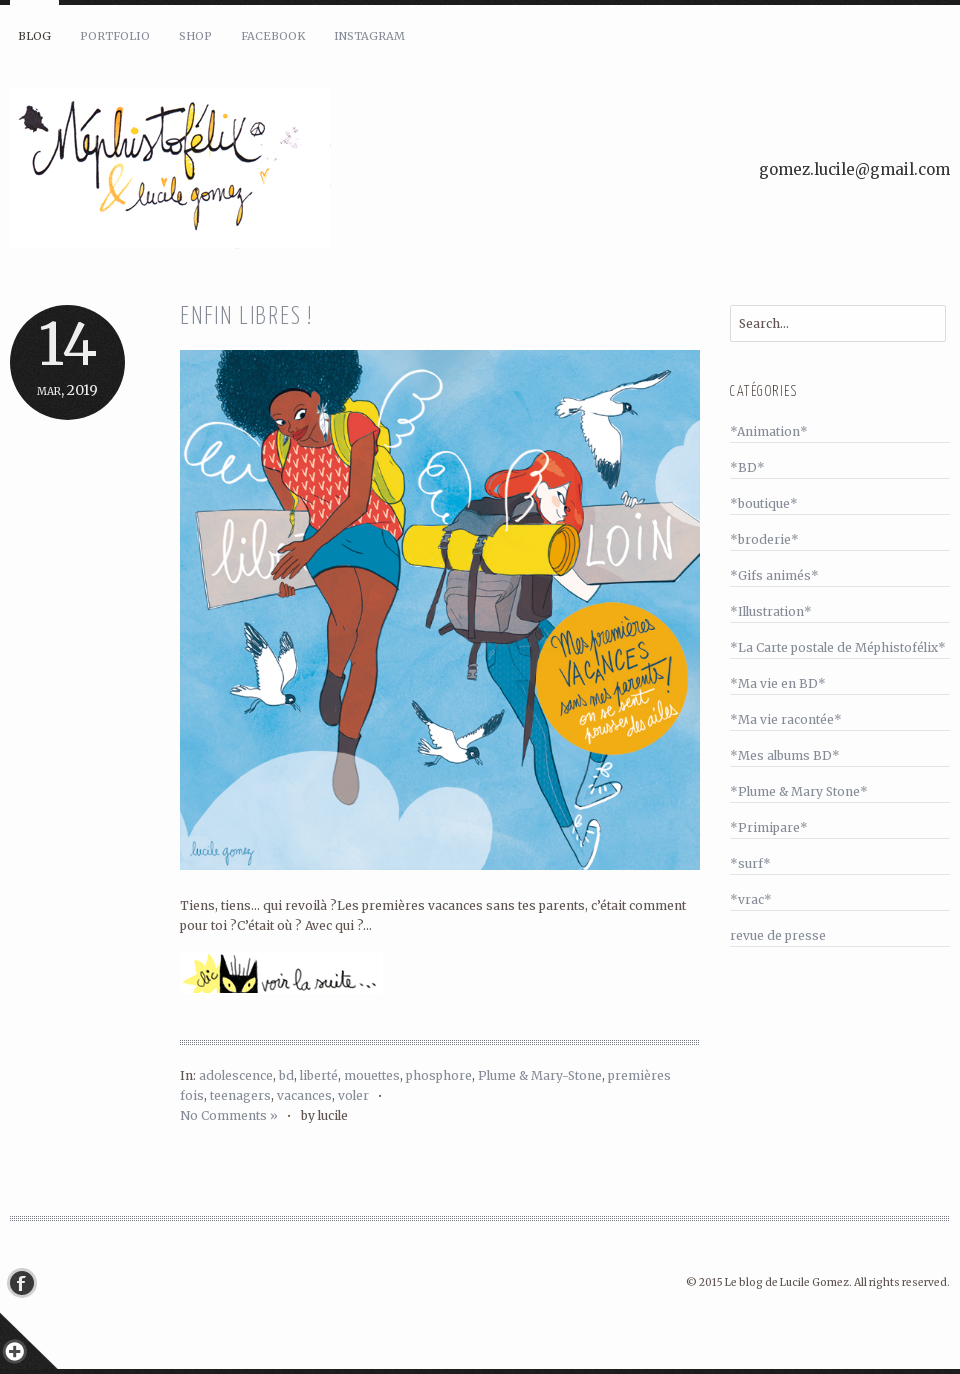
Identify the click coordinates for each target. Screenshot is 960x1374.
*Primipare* (769, 827)
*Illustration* (771, 611)
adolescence (236, 1075)
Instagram (369, 36)
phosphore (439, 1075)
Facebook (273, 36)
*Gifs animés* (774, 575)
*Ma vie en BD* (778, 683)
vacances (304, 1095)
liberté (319, 1075)
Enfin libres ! (246, 317)
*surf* (750, 863)
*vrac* (751, 899)
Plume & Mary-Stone (540, 1075)
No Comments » (229, 1115)
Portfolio (115, 36)
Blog (34, 36)
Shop (195, 36)
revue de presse (778, 935)
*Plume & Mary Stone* (799, 791)
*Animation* (769, 431)
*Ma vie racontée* (786, 719)
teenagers (240, 1095)
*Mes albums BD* (785, 755)
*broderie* (764, 539)
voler (353, 1095)
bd (286, 1075)
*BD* (747, 467)
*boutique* (764, 503)
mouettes (372, 1075)
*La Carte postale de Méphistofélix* (838, 647)
